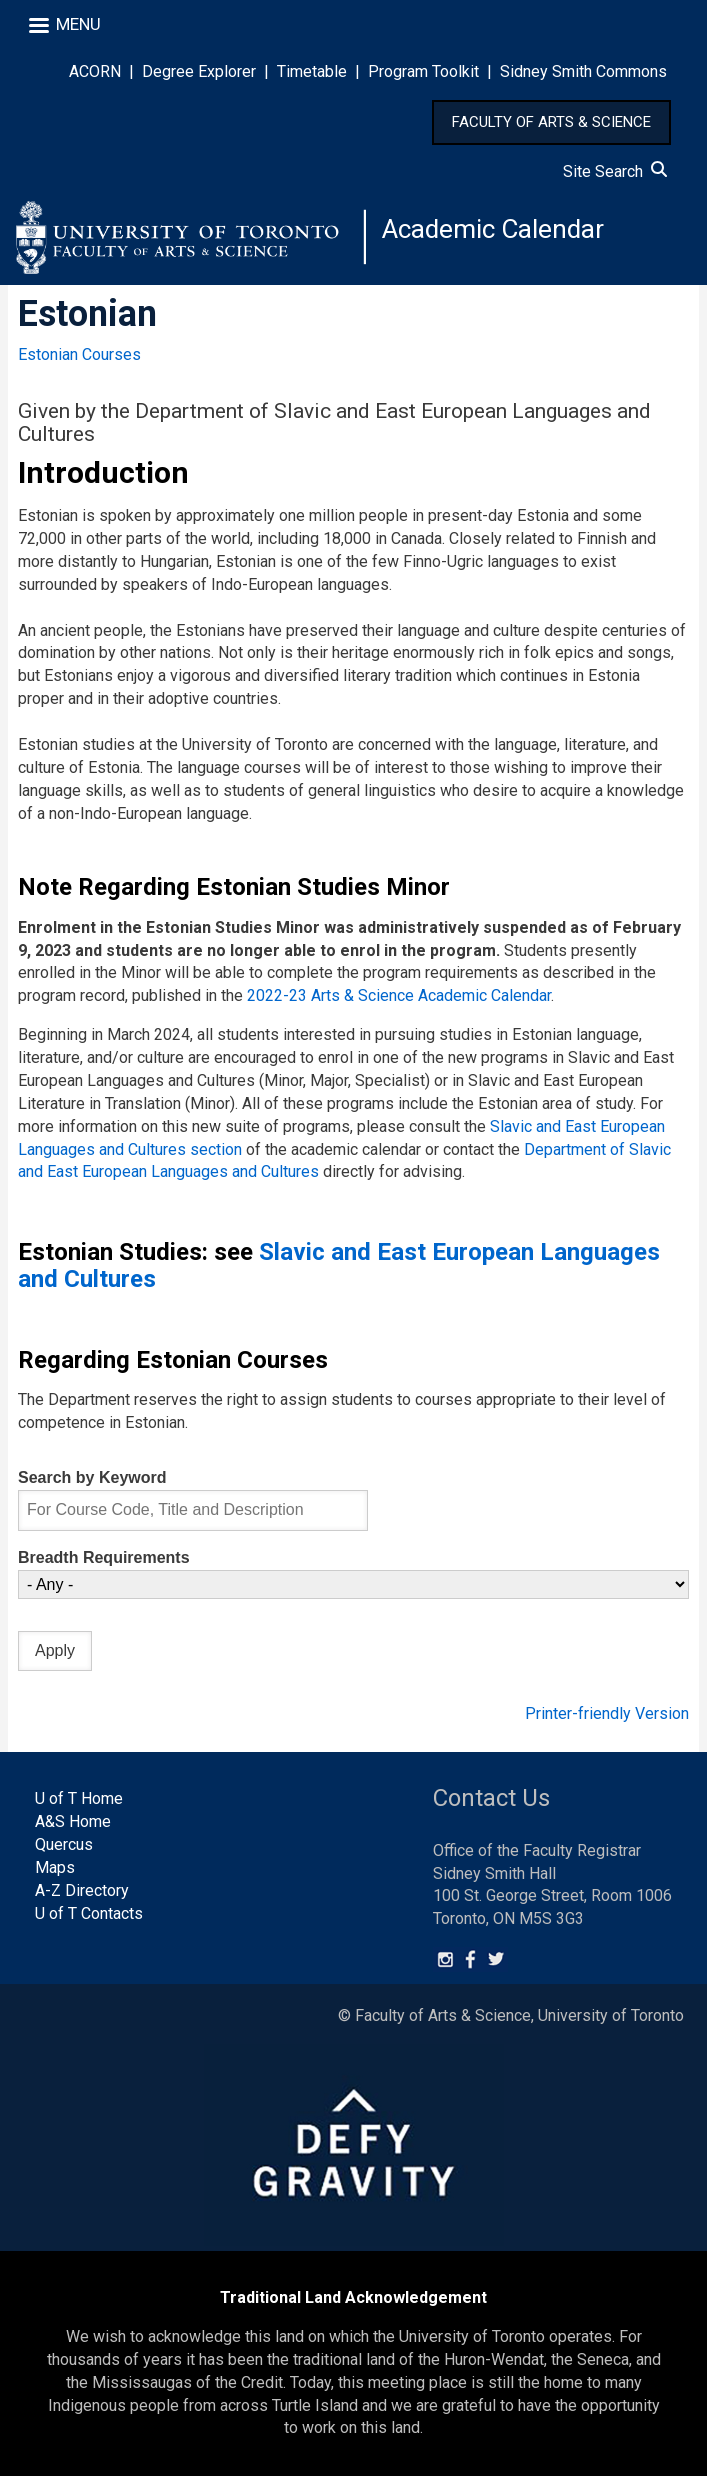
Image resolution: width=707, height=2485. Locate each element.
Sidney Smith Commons (583, 71)
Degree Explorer (199, 71)
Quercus (64, 1852)
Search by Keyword (92, 1485)
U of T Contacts (89, 1921)
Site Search (615, 171)
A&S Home (73, 1829)
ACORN (95, 71)
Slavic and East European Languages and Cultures (339, 1273)
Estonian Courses (79, 362)
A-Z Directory (82, 1898)
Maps (55, 1875)
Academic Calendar (502, 234)
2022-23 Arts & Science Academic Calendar (399, 1004)
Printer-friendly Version (607, 1722)
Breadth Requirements (104, 1565)
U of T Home (79, 1806)
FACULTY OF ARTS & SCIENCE (551, 122)
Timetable (312, 71)
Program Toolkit (423, 71)
